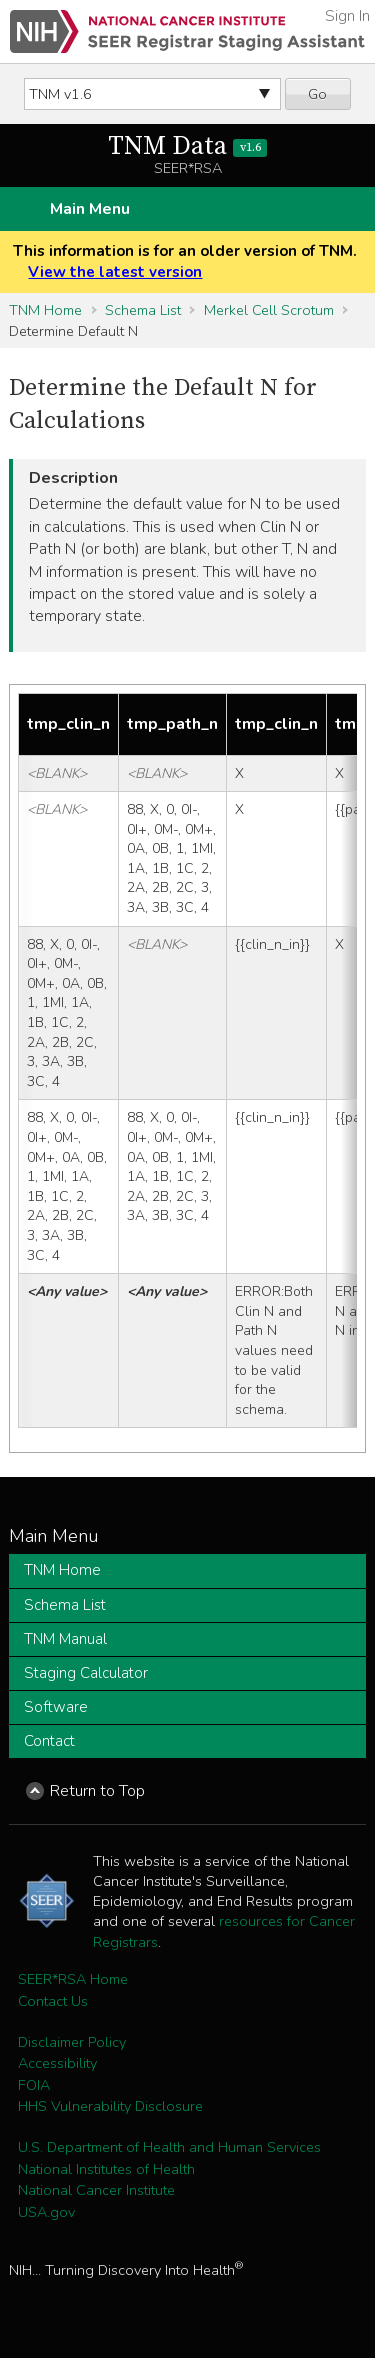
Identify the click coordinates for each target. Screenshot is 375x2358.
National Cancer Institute (96, 2190)
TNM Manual (65, 1639)
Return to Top (97, 1791)
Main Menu (90, 209)
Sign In (347, 16)
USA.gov (46, 2212)
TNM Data (187, 146)
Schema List (143, 310)
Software (56, 1707)
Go (317, 94)
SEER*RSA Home (73, 1979)
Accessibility (57, 2063)
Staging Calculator (86, 1673)
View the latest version (115, 272)
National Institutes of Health (106, 2169)
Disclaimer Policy (72, 2042)
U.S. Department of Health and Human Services (169, 2147)
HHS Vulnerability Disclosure (110, 2106)
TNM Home (45, 310)
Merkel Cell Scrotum (269, 310)
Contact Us (53, 2001)
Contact (49, 1741)
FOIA (34, 2085)
